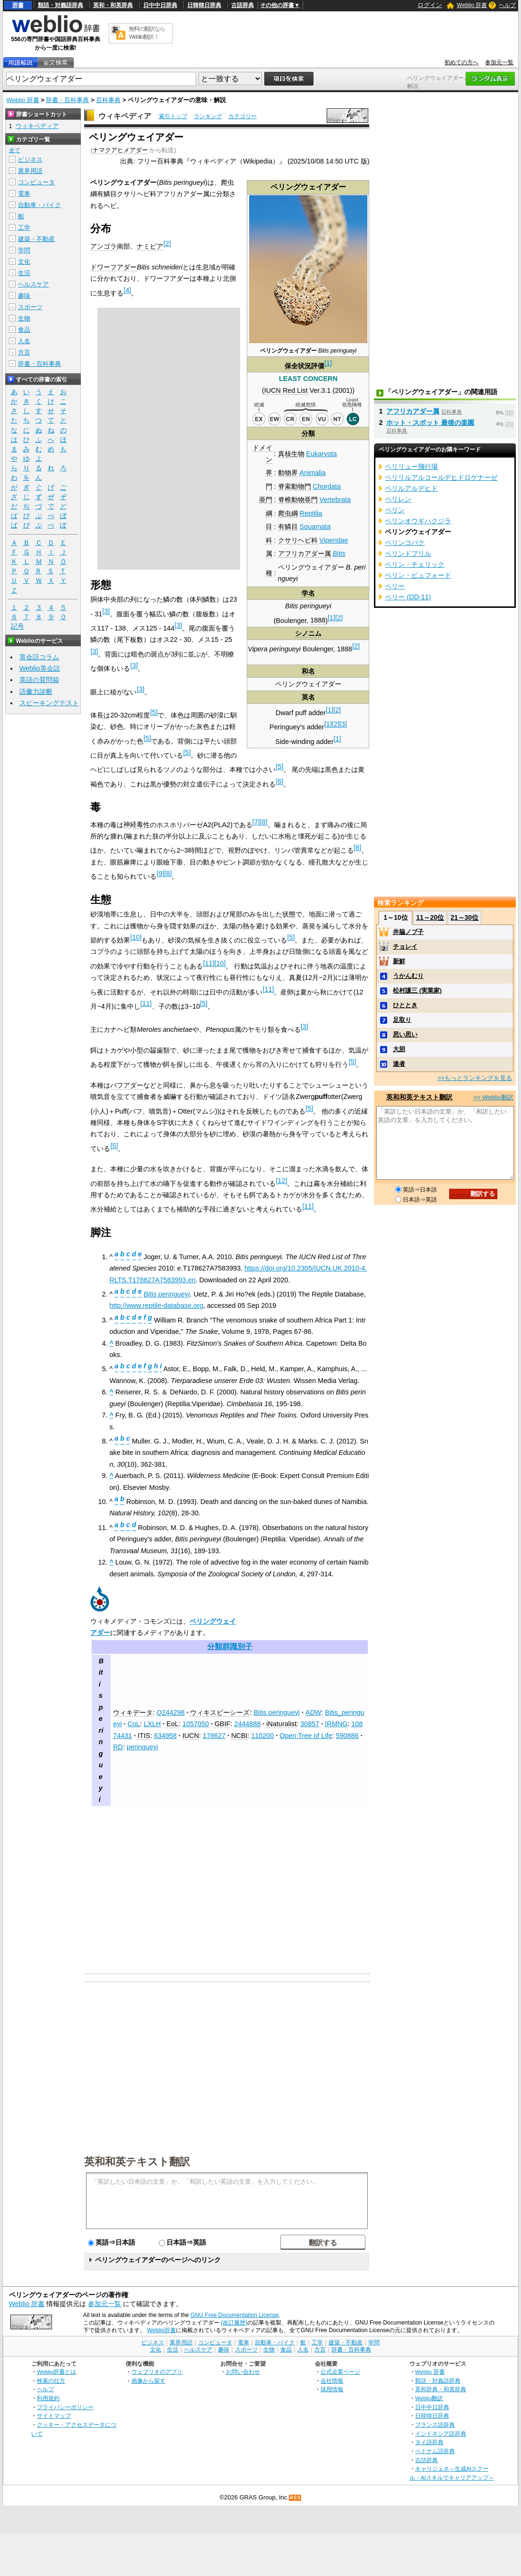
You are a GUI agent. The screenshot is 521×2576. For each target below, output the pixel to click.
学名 (308, 593)
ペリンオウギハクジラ (418, 521)
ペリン (395, 510)
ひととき (405, 1005)
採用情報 (332, 2389)
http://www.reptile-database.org (156, 1305)
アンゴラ (103, 246)
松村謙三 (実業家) (417, 990)
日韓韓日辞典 (204, 5)
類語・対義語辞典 (60, 5)
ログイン (429, 5)
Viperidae (334, 540)
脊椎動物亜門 (298, 499)
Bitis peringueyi (276, 1712)
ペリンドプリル (408, 553)
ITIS (144, 1735)
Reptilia (311, 513)
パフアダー (126, 1085)
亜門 (265, 499)
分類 (308, 433)
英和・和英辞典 (113, 5)
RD (118, 1747)
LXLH (152, 1724)
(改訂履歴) (234, 2322)
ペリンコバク (405, 542)
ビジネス (30, 159)
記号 (17, 626)
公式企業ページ (340, 2372)
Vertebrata (335, 499)
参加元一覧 (499, 62)
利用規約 (48, 2398)
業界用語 (30, 170)
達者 (399, 1063)
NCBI (239, 1735)
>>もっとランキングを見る (474, 1077)
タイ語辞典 (429, 2442)
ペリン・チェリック (414, 564)
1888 (317, 620)
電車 (24, 193)
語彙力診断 (35, 691)
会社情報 (332, 2380)
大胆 (399, 1049)
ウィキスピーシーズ (220, 1712)
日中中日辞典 (160, 5)
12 (281, 1180)
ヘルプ (507, 5)
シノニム (308, 633)
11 (208, 963)
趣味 (24, 295)
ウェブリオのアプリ (156, 2372)
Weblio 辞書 (472, 5)
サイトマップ (54, 2415)
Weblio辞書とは (56, 2372)
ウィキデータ (133, 1712)
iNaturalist (281, 1724)
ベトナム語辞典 (435, 2451)
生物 (24, 318)
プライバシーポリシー (65, 2407)
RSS (295, 2497)
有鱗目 (288, 526)
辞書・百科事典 (67, 100)
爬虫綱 (288, 513)
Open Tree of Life (305, 1735)
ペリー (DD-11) (408, 597)
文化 (24, 261)
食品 (24, 329)
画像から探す (148, 2380)
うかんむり (408, 975)
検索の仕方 (51, 2380)
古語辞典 (242, 5)
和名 (308, 671)
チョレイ (405, 946)
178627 (214, 1735)
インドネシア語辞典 (440, 2433)
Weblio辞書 (161, 2330)
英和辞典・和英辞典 (440, 2389)
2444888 (247, 1724)
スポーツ (30, 307)
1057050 (195, 1724)
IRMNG (336, 1724)
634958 (165, 1735)
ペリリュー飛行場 (411, 466)
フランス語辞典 (435, 2424)
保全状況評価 (304, 366)
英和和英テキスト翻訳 (137, 2161)
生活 (24, 273)
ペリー (395, 586)
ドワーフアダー (113, 267)
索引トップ (173, 116)
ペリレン (398, 499)
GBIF (223, 1724)
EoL (172, 1724)
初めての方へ (461, 62)
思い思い (405, 1034)
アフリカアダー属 (304, 553)
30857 (309, 1724)
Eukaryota (321, 454)
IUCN (190, 1735)
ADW (313, 1712)
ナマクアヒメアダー (120, 150)
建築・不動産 (36, 238)
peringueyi (142, 1747)
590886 (347, 1735)
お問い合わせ (243, 2372)
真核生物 (291, 454)
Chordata (327, 486)
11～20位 (430, 917)
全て (14, 150)
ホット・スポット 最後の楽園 (430, 422)
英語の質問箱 (39, 679)
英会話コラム (39, 657)
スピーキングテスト (49, 703)
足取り (402, 1019)
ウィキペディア (124, 116)
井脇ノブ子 (408, 931)
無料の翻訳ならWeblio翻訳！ (147, 33)
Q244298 (170, 1712)
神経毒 (133, 824)
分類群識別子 (229, 1646)
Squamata (315, 526)
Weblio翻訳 (429, 2398)
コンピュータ (36, 182)
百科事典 (108, 100)
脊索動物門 (294, 486)
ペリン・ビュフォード (418, 575)
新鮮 (399, 961)
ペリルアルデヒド (411, 488)
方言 (24, 352)
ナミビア (150, 246)
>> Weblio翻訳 (493, 1097)
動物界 (288, 472)
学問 (24, 250)
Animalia (313, 472)
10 (135, 937)
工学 (24, 227)
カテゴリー (242, 116)
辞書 (18, 5)
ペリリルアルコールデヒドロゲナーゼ (441, 477)
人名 (24, 341)
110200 (262, 1735)
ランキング (208, 116)
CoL (134, 1724)
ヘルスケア (33, 284)
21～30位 (464, 917)
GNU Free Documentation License (235, 2315)
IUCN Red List (286, 390)
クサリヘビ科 (298, 540)
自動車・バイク (39, 204)
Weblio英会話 (39, 668)
